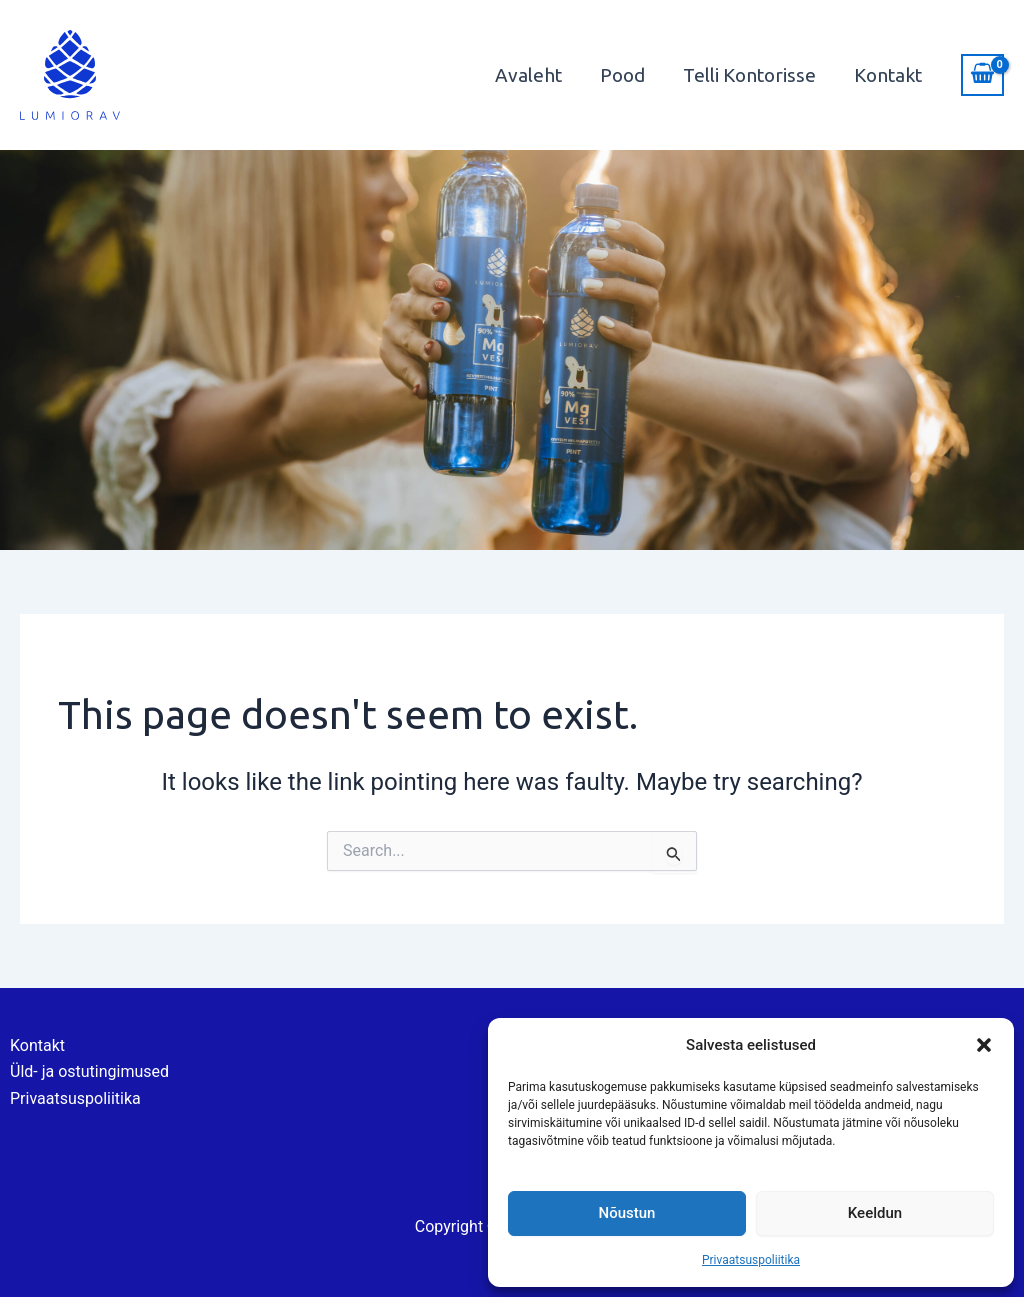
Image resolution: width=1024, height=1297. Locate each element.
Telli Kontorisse (749, 75)
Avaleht (528, 75)
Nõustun (627, 1213)
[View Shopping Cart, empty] (982, 75)
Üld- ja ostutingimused (89, 1071)
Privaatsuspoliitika (751, 1260)
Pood (622, 75)
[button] (984, 1045)
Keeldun (875, 1213)
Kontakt (888, 75)
